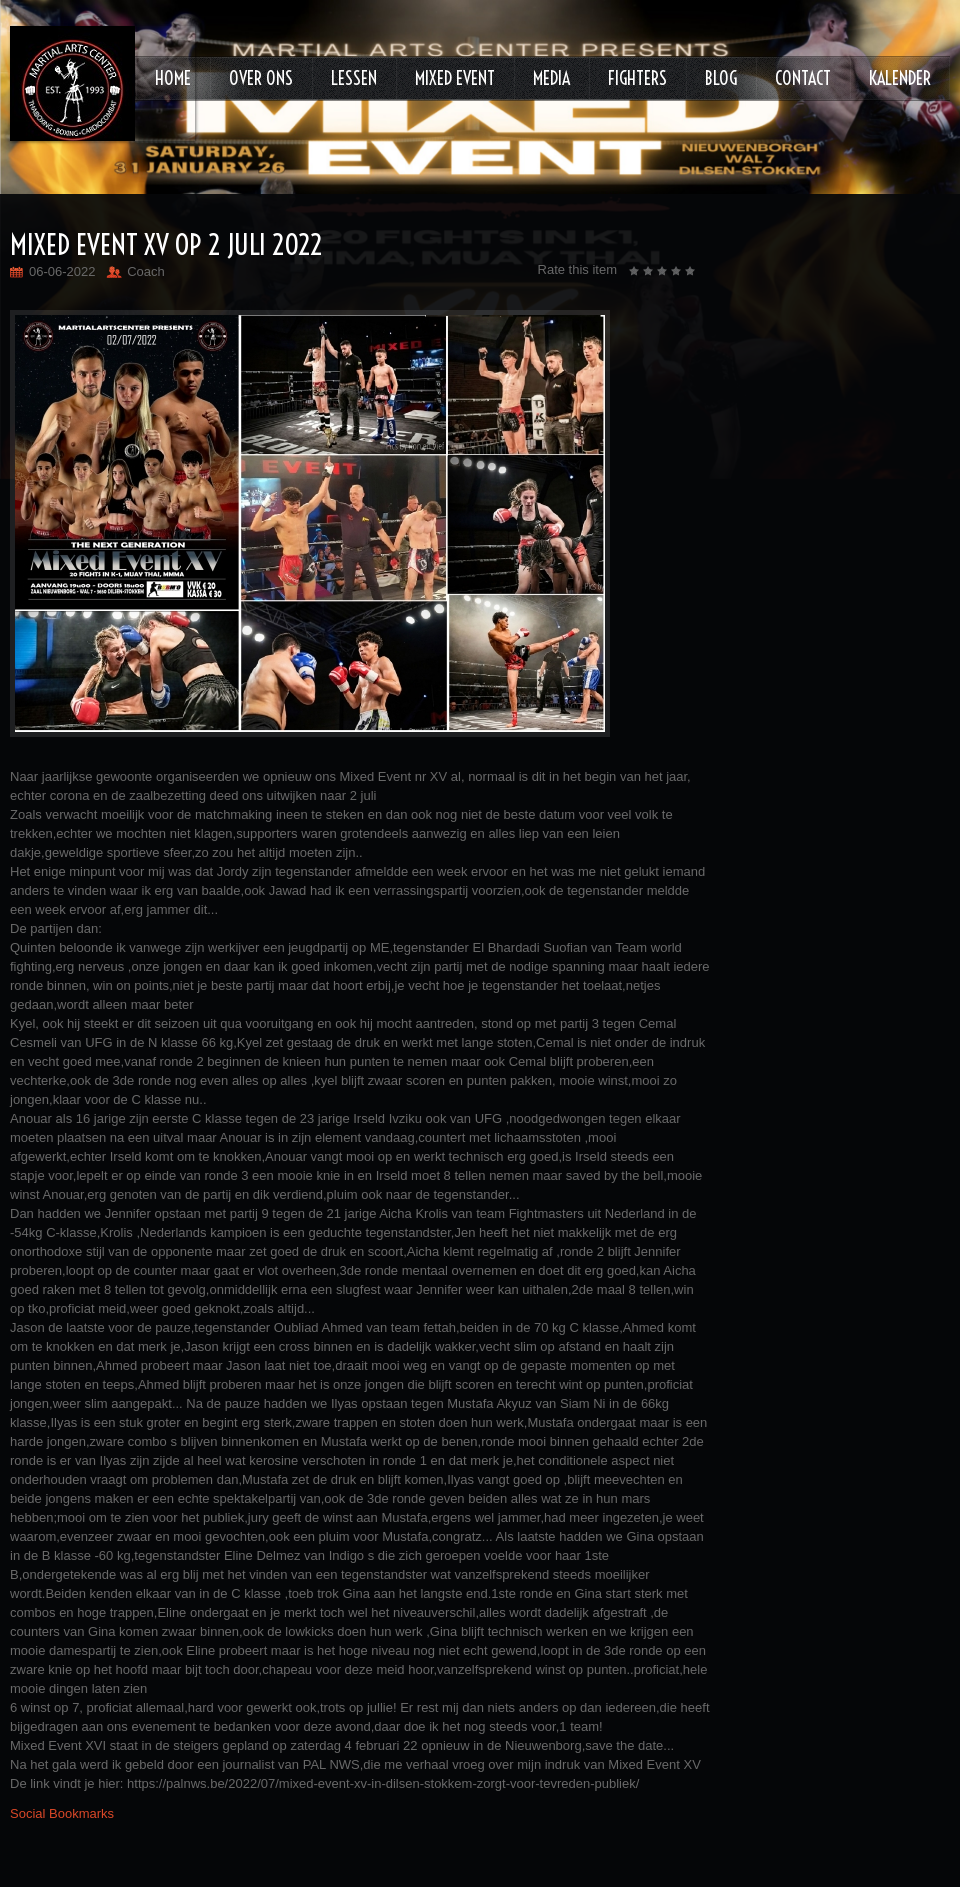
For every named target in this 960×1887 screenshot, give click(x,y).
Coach (146, 271)
